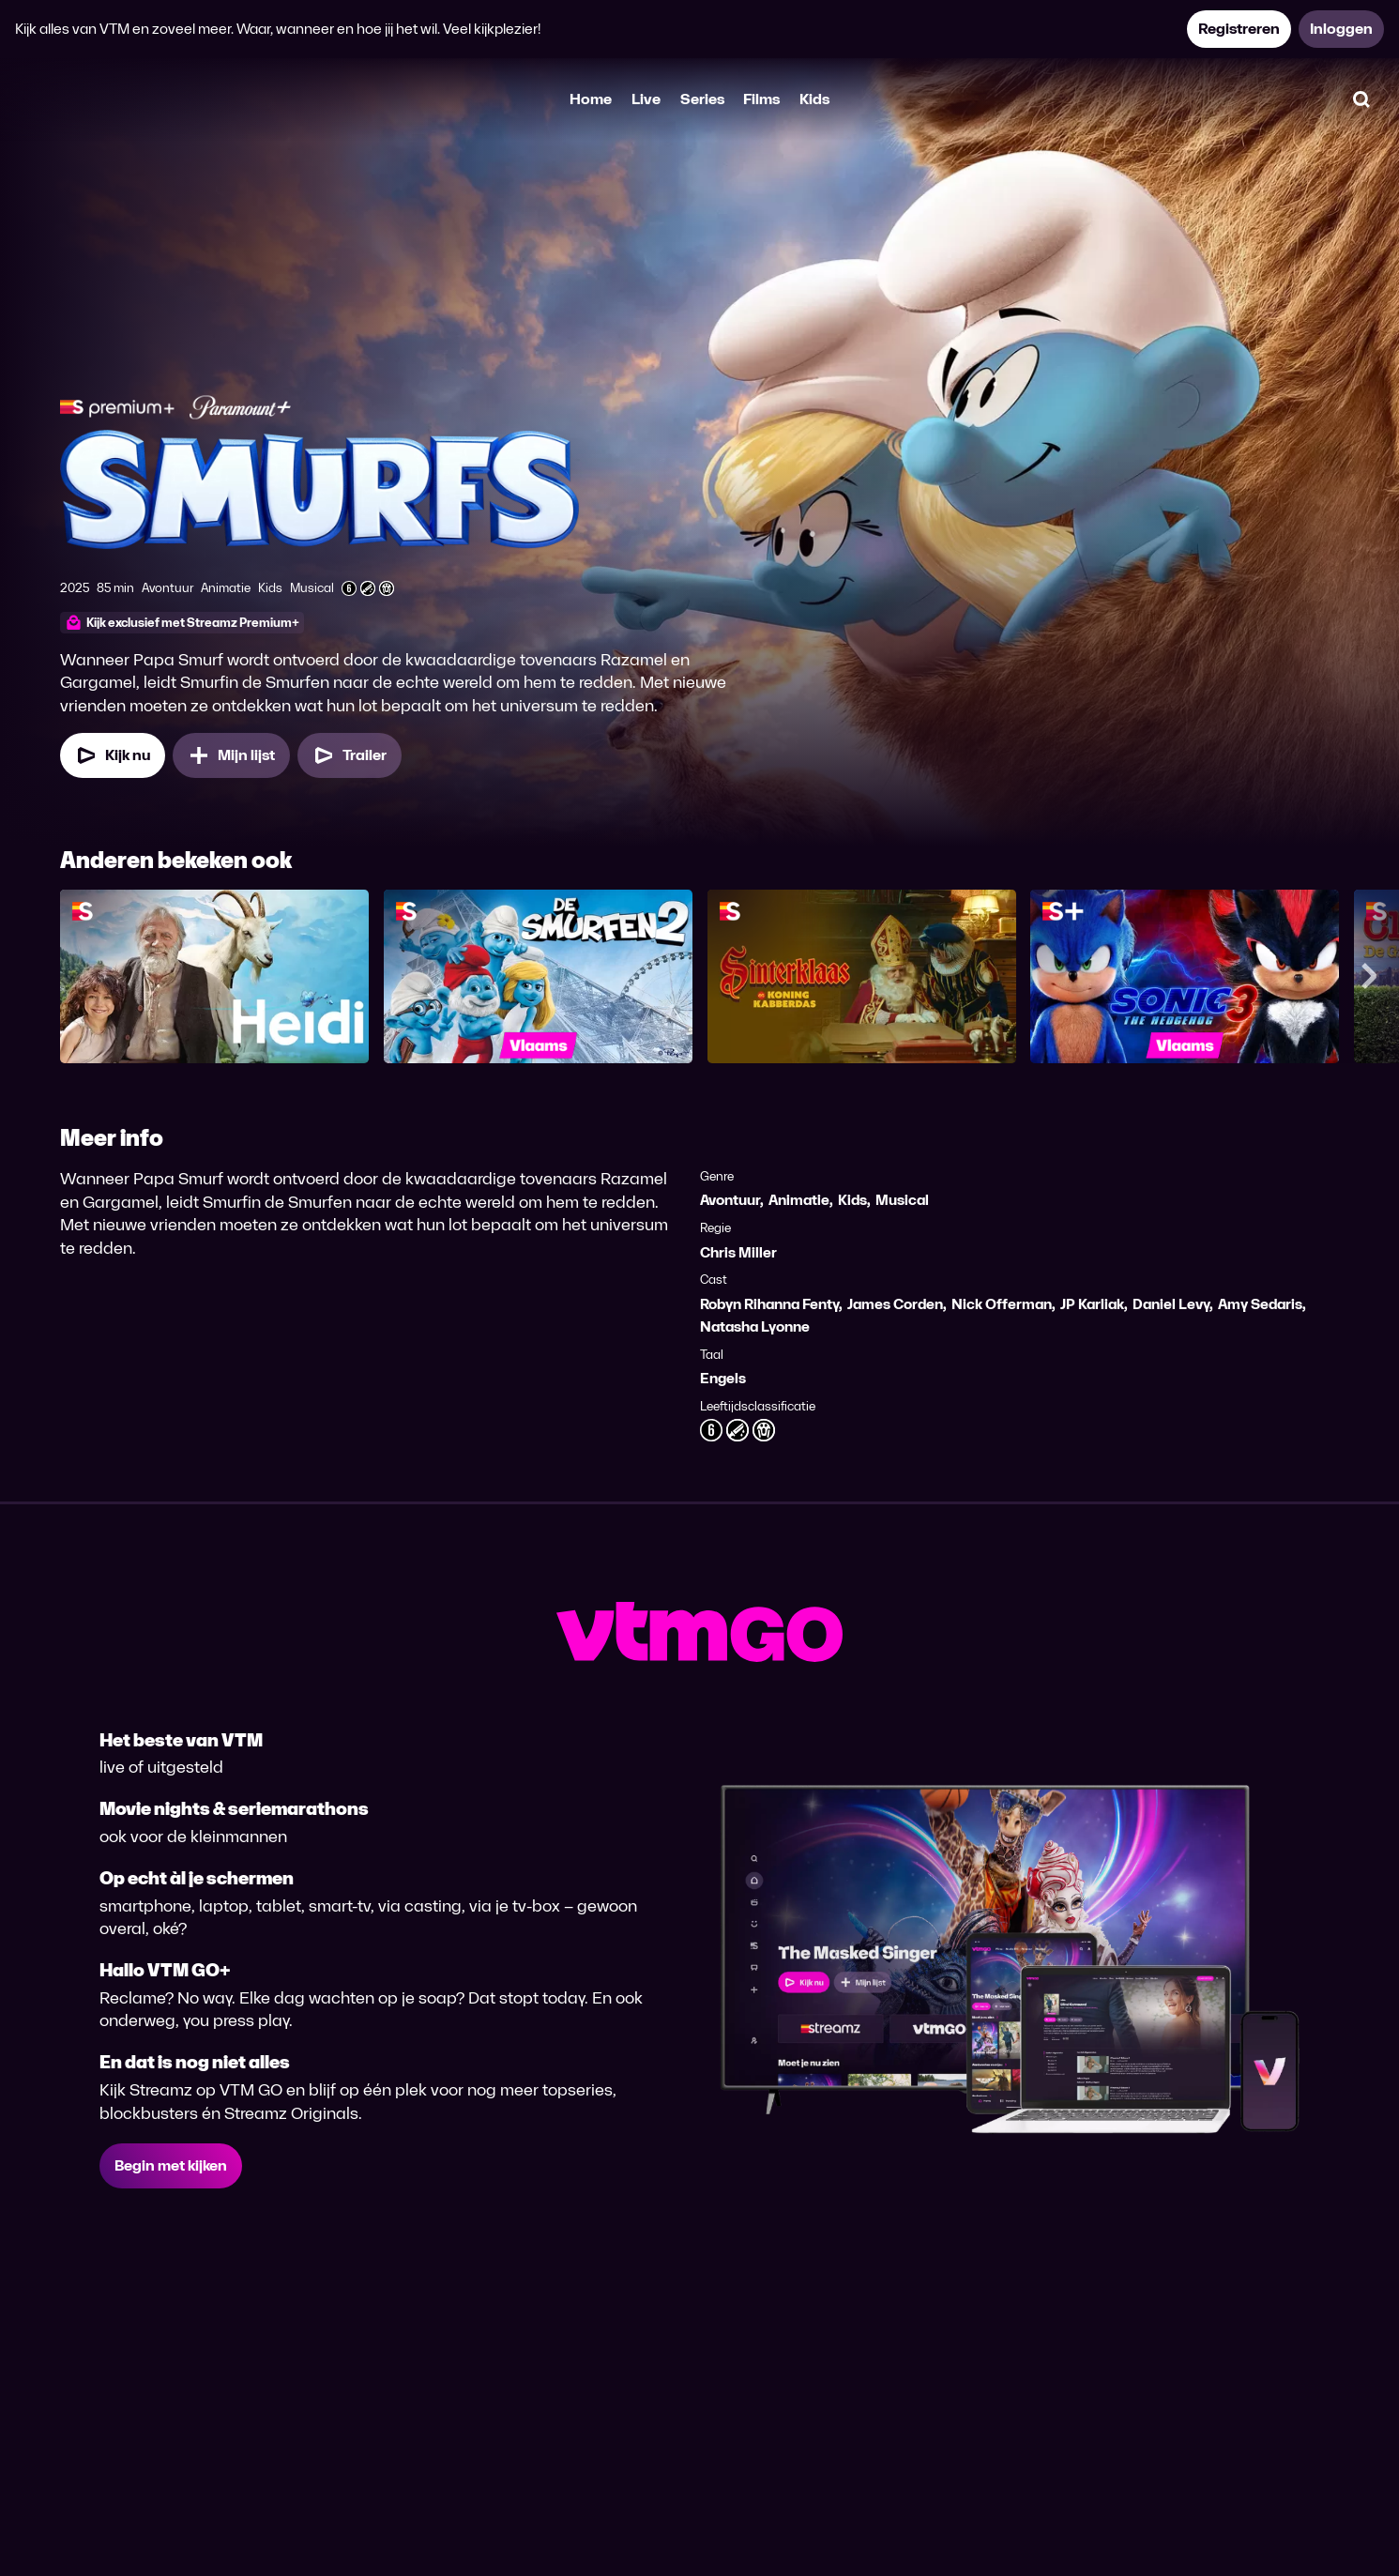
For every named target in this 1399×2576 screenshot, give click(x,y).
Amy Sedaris (1260, 1304)
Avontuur (730, 1200)
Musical (902, 1200)
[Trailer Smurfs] (349, 755)
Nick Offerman (1001, 1304)
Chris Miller (738, 1252)
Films (761, 99)
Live (646, 99)
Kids (814, 99)
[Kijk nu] (112, 755)
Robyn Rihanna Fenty (769, 1304)
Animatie (798, 1200)
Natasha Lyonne (755, 1326)
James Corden (895, 1304)
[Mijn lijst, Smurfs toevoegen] (231, 755)
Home (591, 99)
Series (702, 99)
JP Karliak (1092, 1304)
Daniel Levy (1171, 1304)
